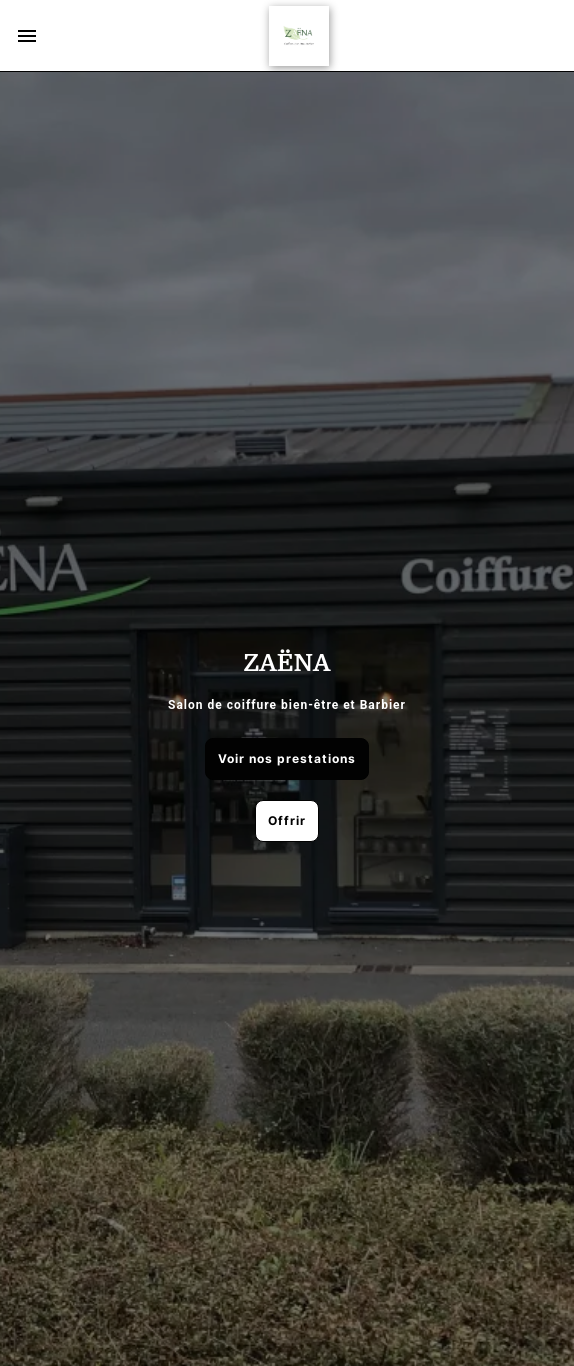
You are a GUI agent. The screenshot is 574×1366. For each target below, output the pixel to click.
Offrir (287, 820)
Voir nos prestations (287, 758)
